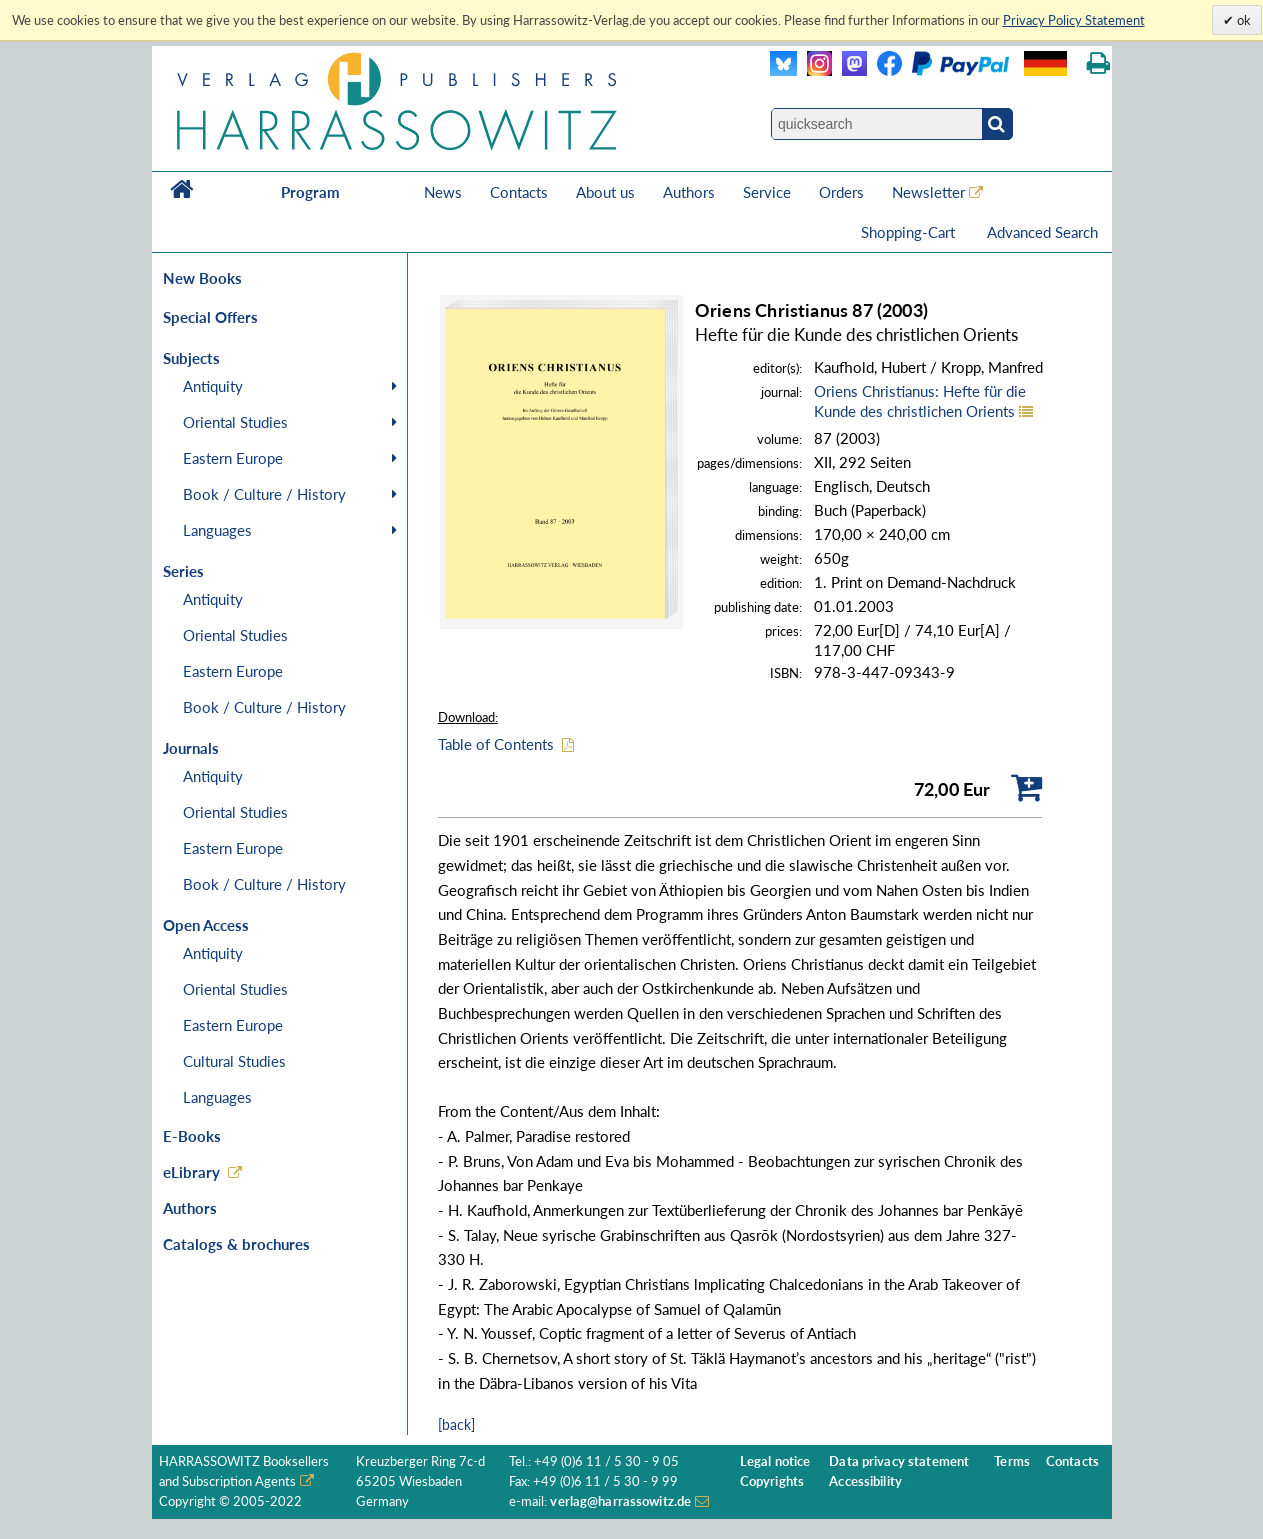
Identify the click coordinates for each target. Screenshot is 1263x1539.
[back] (456, 1424)
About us (605, 192)
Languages (217, 530)
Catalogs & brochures (236, 1244)
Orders (841, 192)
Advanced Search (1042, 232)
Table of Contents (496, 744)
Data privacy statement (899, 1461)
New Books (202, 278)
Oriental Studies (235, 422)
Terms (1012, 1461)
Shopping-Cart (910, 232)
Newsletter (928, 192)
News (443, 192)
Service (767, 192)
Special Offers (210, 317)
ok (1242, 20)
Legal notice (775, 1461)
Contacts (519, 192)
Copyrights (772, 1481)
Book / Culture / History (264, 494)
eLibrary (191, 1172)
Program (310, 192)
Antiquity (213, 386)
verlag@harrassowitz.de (620, 1501)
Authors (689, 192)
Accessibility (865, 1481)
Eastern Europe (233, 458)
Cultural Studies (234, 1061)
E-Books (192, 1136)
